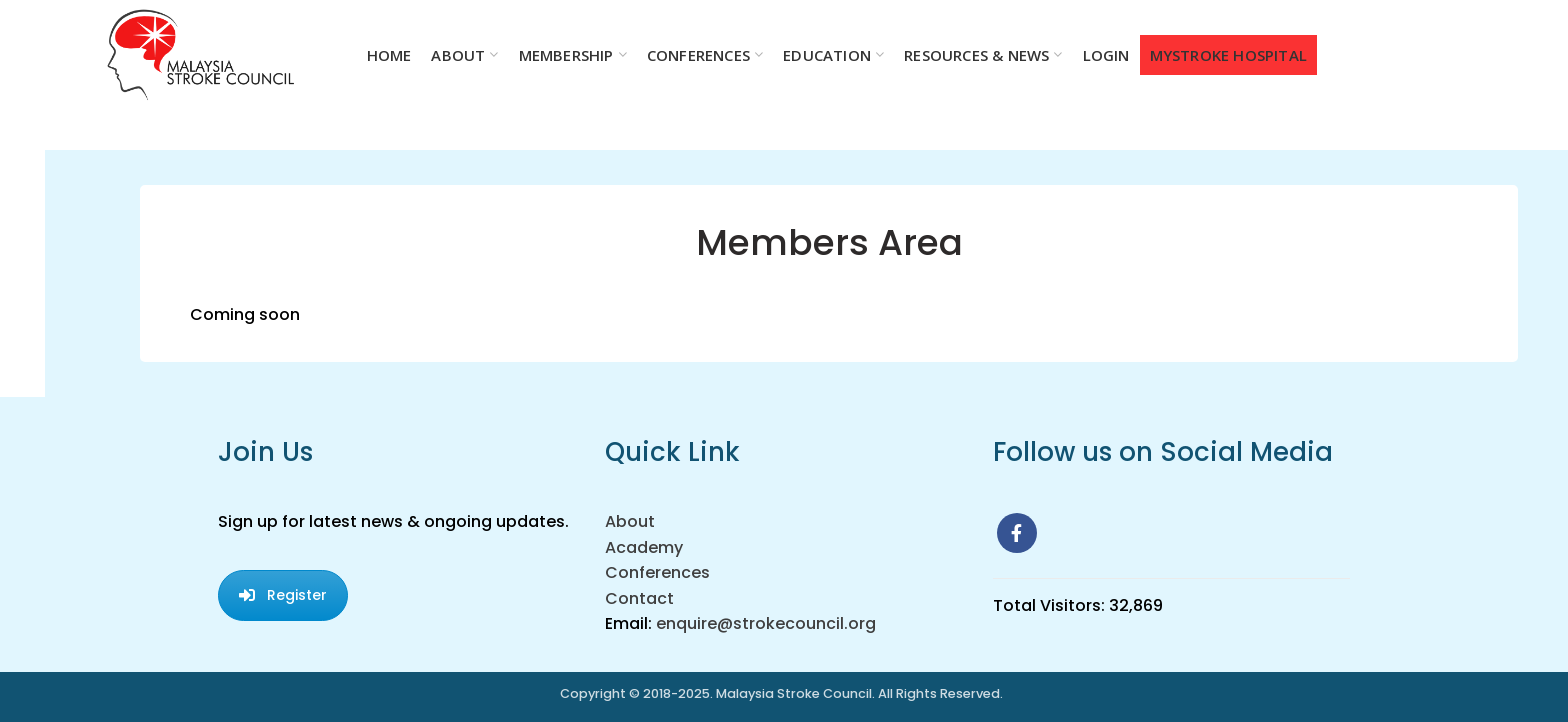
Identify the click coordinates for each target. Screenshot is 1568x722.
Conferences (657, 572)
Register (283, 595)
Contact (639, 598)
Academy (644, 547)
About (630, 521)
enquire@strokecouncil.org (766, 623)
